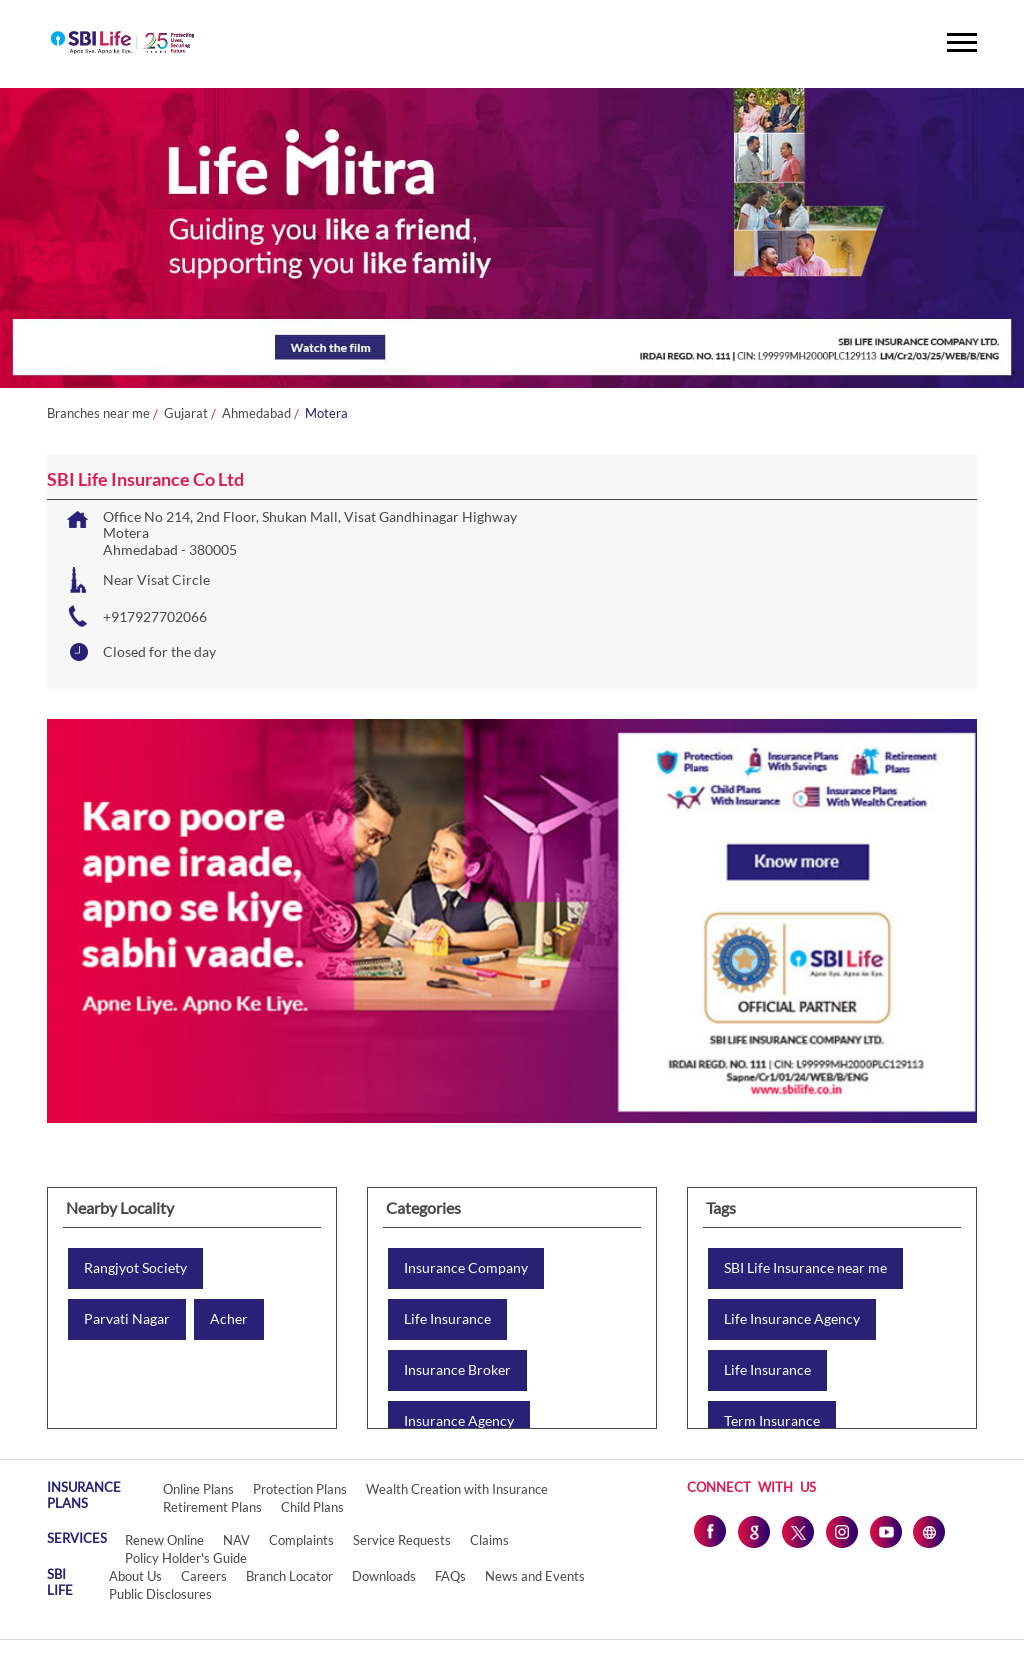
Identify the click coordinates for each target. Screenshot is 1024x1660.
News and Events (535, 1576)
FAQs (450, 1576)
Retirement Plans (212, 1507)
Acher (229, 1319)
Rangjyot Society (135, 1268)
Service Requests (402, 1540)
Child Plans (312, 1507)
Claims (489, 1540)
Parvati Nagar (127, 1319)
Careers (204, 1576)
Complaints (301, 1540)
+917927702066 (155, 616)
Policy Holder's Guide (186, 1558)
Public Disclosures (160, 1594)
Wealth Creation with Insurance (457, 1489)
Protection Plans (300, 1489)
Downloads (384, 1576)
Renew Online (164, 1540)
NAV (236, 1540)
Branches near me (98, 413)
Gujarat (186, 413)
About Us (135, 1576)
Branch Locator (289, 1576)
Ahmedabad (256, 413)
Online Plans (198, 1489)
